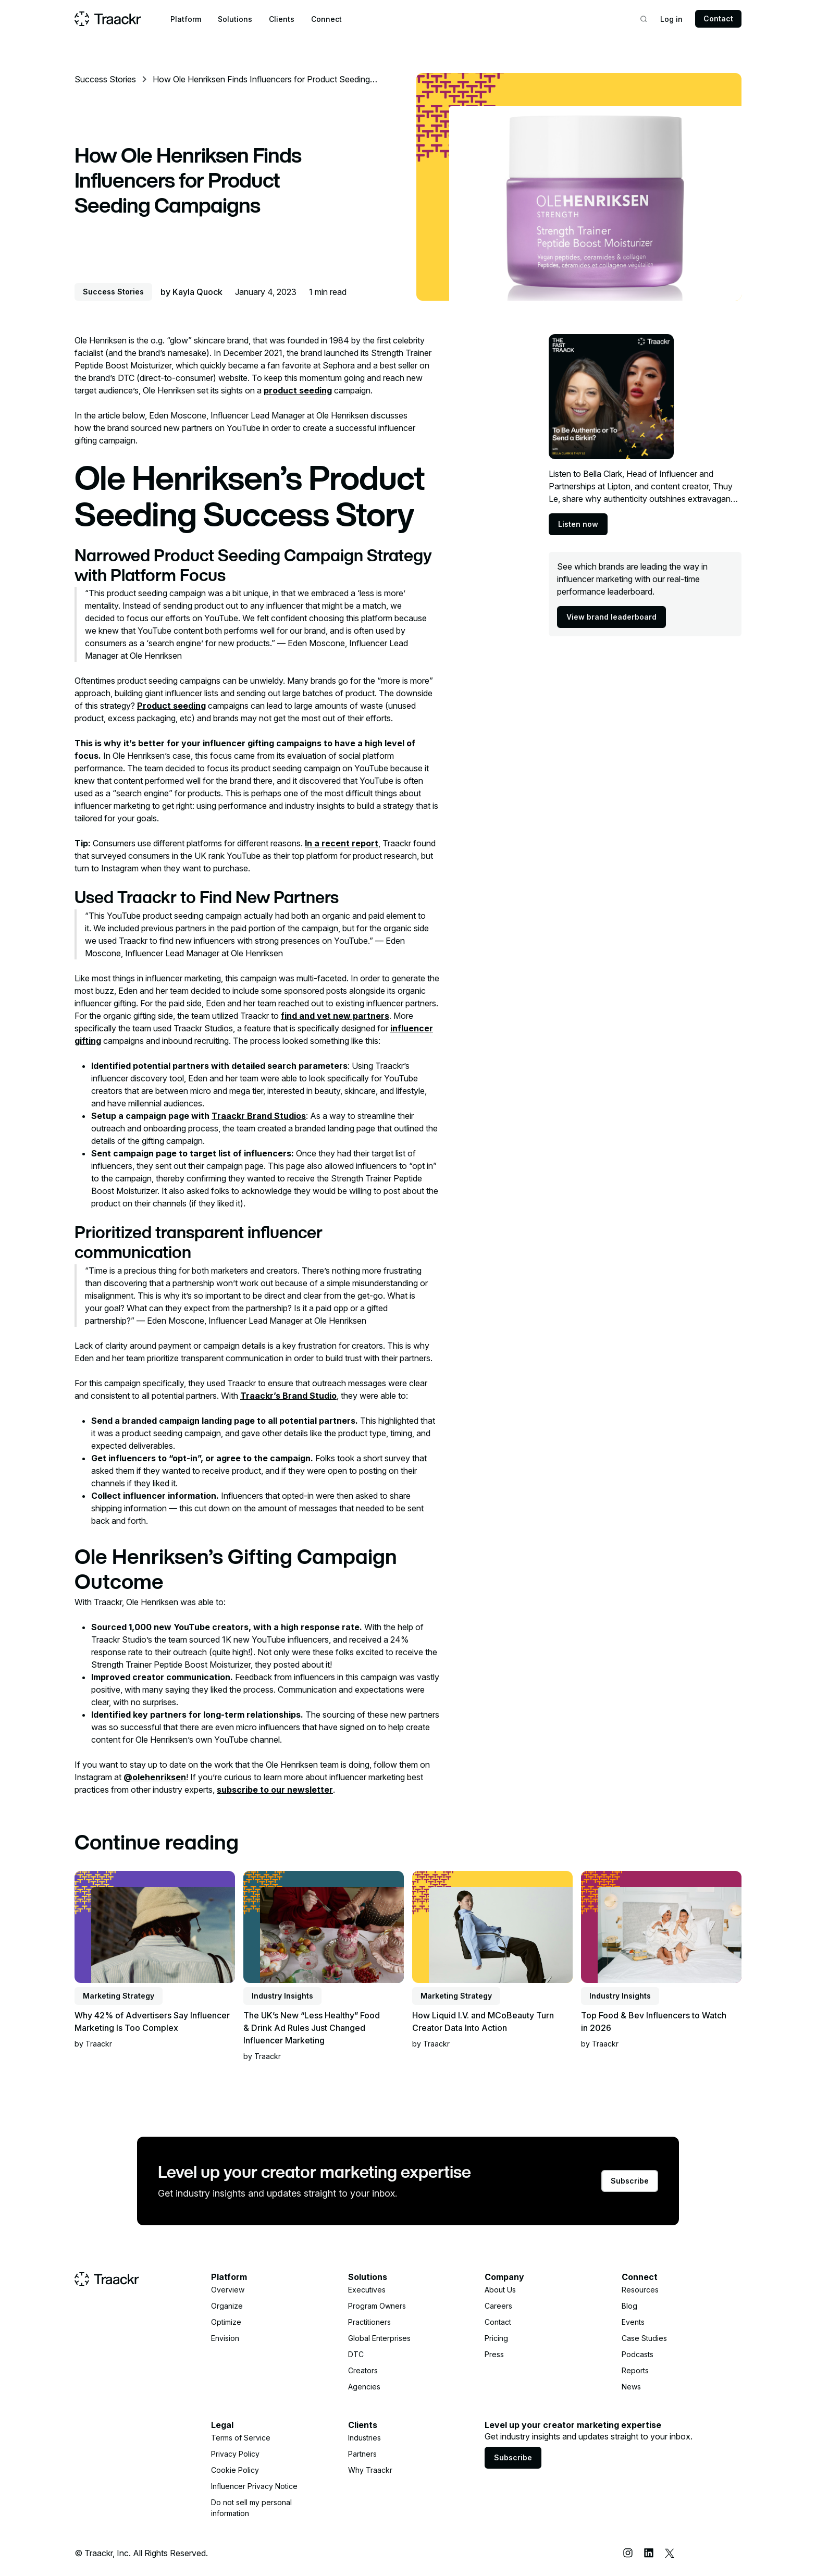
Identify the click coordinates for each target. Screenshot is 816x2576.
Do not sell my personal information (251, 2508)
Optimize (226, 2322)
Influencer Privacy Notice (254, 2486)
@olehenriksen (154, 1777)
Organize (227, 2305)
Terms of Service (240, 2437)
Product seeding (171, 705)
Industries (364, 2437)
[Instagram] (628, 2553)
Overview (227, 2289)
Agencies (364, 2386)
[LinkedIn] (648, 2553)
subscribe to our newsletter (275, 1789)
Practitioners (369, 2322)
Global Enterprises (379, 2338)
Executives (367, 2289)
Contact (718, 18)
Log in (671, 19)
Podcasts (637, 2354)
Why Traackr (370, 2470)
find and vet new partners (335, 1015)
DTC (356, 2354)
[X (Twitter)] (669, 2553)
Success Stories (105, 79)
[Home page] (108, 18)
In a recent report (341, 843)
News (631, 2386)
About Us (500, 2289)
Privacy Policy (235, 2453)
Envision (225, 2338)
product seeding (298, 390)
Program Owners (377, 2305)
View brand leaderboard (611, 616)
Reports (635, 2370)
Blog (629, 2305)
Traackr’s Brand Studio (288, 1395)
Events (633, 2322)
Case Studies (644, 2338)
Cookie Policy (235, 2470)
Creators (363, 2370)
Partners (362, 2453)
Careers (498, 2305)
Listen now (578, 524)
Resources (640, 2289)
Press (494, 2354)
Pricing (496, 2338)
